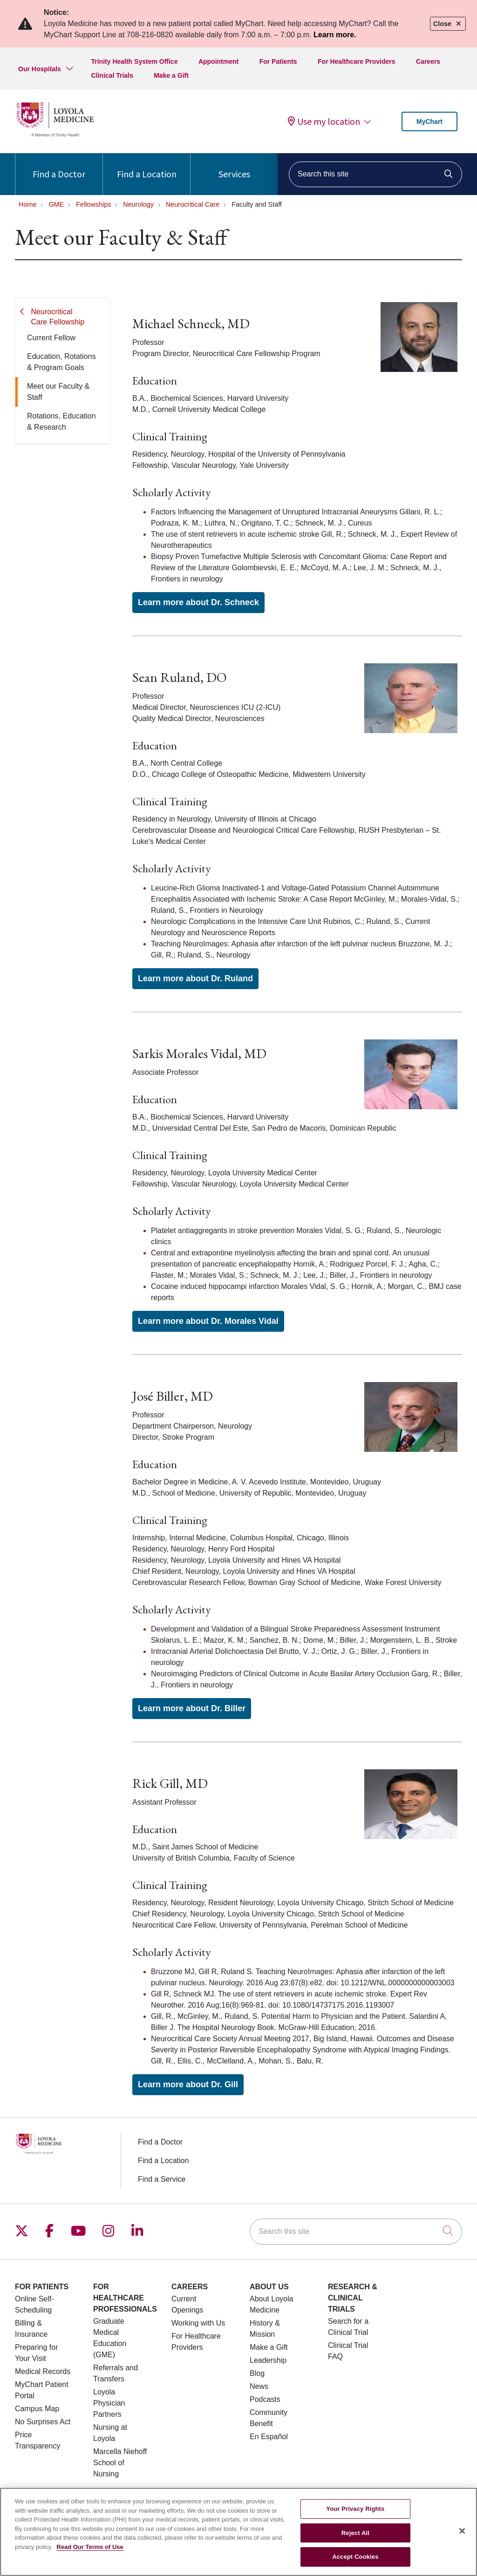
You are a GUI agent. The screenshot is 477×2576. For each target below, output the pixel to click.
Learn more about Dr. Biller (191, 1708)
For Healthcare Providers (356, 61)
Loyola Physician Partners (109, 2403)
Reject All (355, 2538)
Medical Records (42, 2371)
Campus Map (37, 2409)
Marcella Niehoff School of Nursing (120, 2463)
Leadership (268, 2360)
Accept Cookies (355, 2562)
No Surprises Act (42, 2422)
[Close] (462, 2536)
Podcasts (265, 2399)
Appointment (218, 61)
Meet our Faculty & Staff (58, 391)
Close (448, 23)
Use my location (324, 121)
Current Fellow (51, 338)
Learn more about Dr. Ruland (195, 978)
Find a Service (161, 2179)
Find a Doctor (59, 166)
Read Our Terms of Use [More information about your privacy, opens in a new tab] (89, 2552)
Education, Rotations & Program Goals (61, 361)
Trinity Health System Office (134, 61)
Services (234, 166)
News (259, 2386)
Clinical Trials (112, 75)
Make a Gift (171, 75)
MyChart (429, 121)
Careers (428, 61)
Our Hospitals (39, 69)
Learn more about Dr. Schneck (198, 602)
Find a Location (146, 166)
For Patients (278, 61)
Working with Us (198, 2323)
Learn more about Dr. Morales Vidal (208, 1321)
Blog (257, 2373)
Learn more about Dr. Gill (188, 2084)
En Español (269, 2437)
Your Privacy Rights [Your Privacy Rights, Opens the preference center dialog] (355, 2514)
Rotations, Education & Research (61, 421)
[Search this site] (375, 174)
